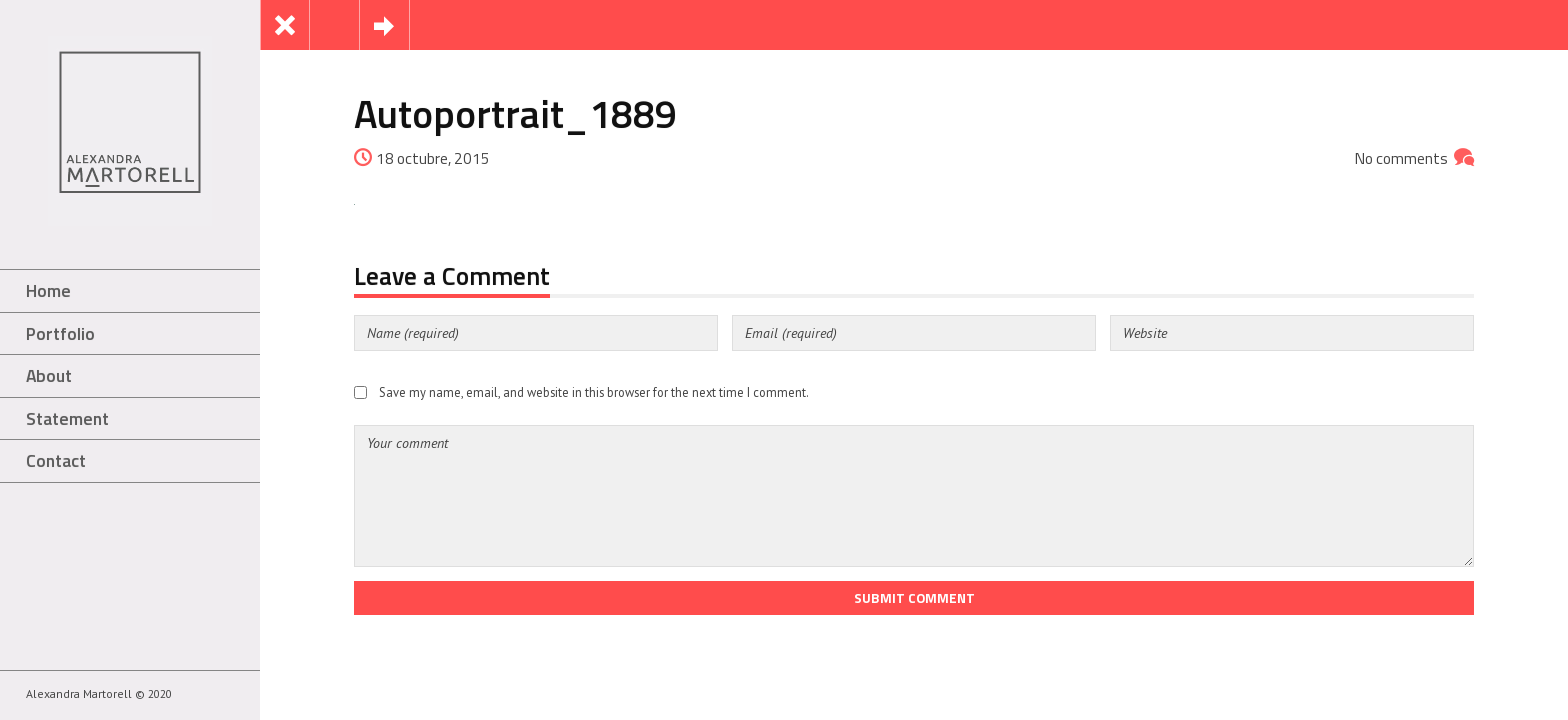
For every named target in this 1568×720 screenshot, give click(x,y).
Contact (56, 460)
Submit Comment (914, 598)
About (49, 375)
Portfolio (60, 333)
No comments (1401, 158)
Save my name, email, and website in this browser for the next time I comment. (594, 392)
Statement (67, 418)
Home (48, 290)
